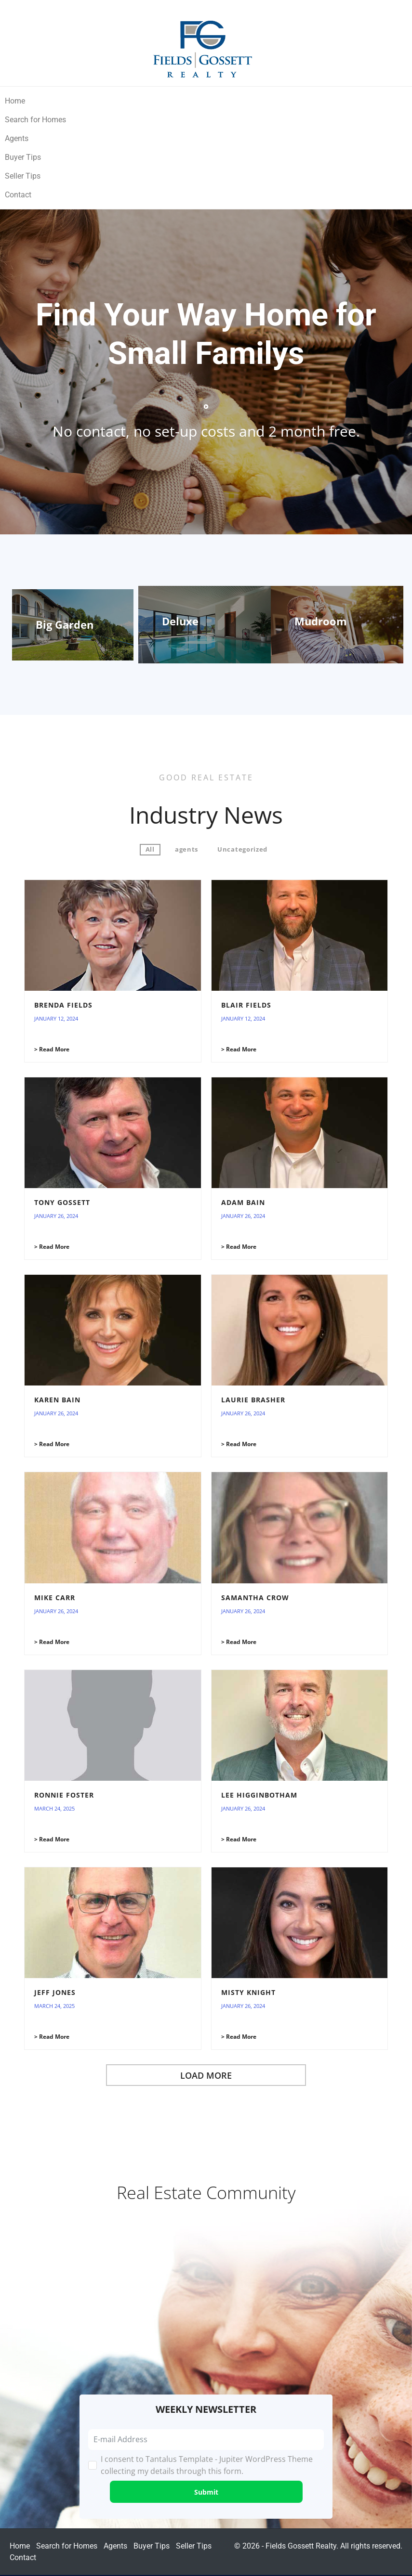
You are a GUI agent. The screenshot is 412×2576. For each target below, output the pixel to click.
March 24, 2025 (54, 1808)
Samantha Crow (255, 1597)
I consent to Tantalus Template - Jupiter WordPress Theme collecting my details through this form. (207, 2465)
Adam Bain (243, 1202)
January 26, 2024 (56, 1215)
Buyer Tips (23, 157)
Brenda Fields (63, 1005)
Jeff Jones (55, 1992)
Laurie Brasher (253, 1399)
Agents (16, 138)
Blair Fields (246, 1005)
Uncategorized (242, 849)
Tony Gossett (62, 1202)
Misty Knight (248, 1992)
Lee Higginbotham (259, 1794)
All (150, 849)
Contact (18, 194)
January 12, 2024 (56, 1018)
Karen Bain (57, 1399)
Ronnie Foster (64, 1794)
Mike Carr (54, 1597)
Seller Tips (22, 176)
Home (15, 100)
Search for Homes (35, 119)
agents (186, 849)
